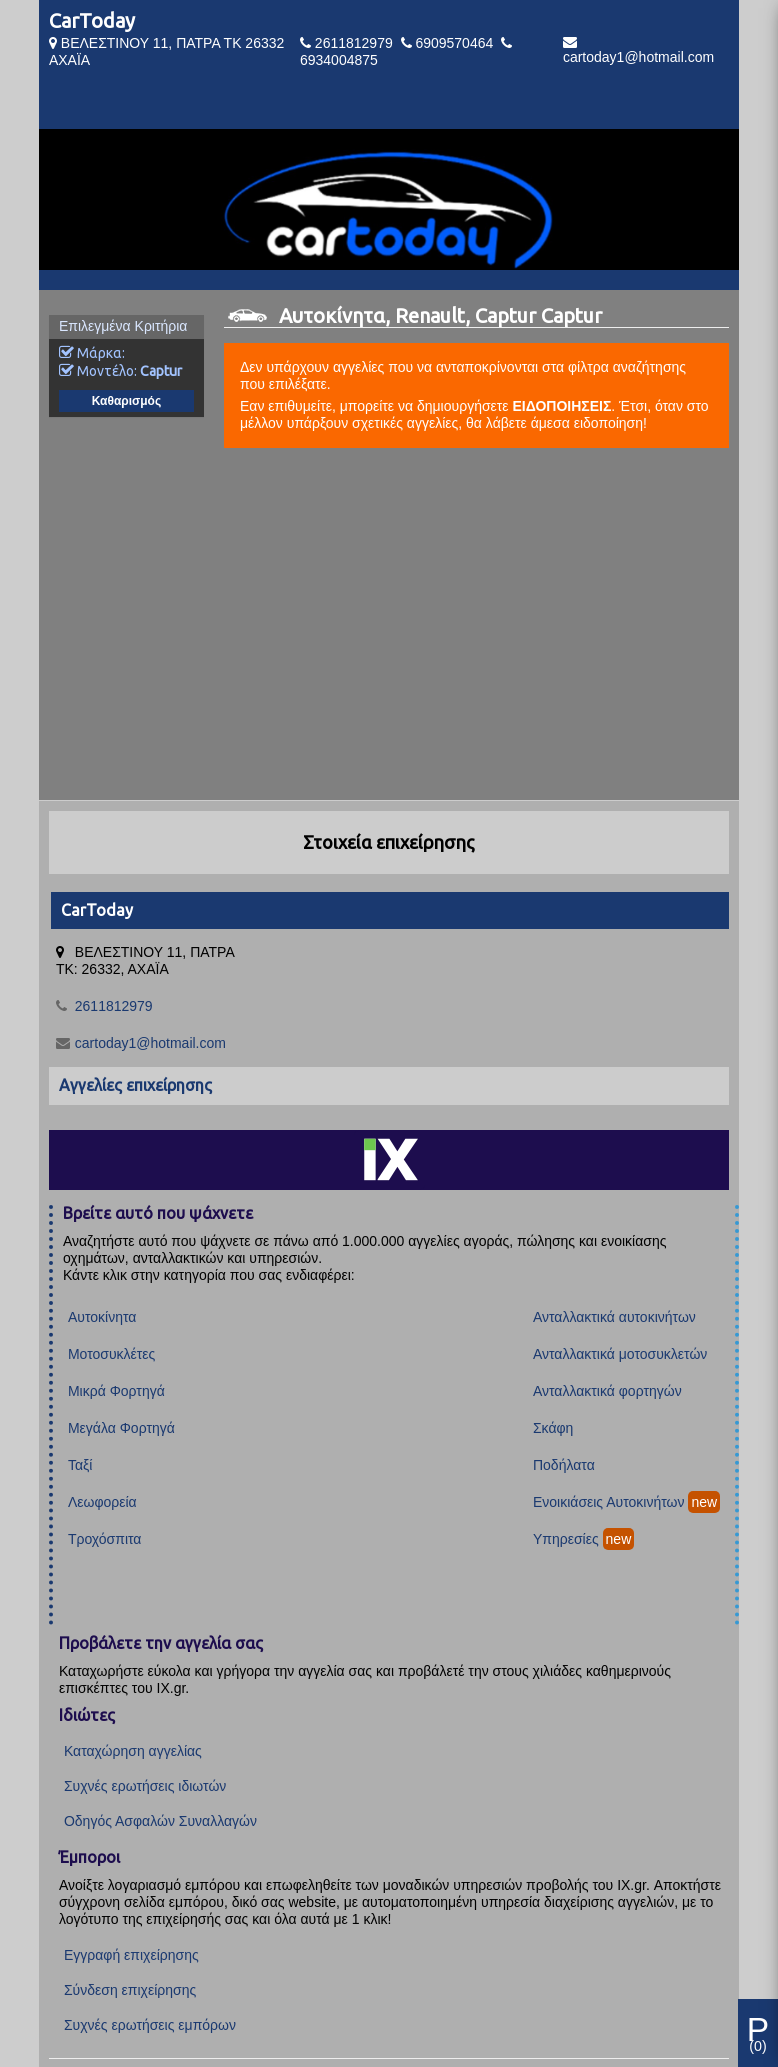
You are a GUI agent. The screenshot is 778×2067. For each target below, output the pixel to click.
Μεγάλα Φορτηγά (121, 1428)
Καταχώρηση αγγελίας (133, 1751)
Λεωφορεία (102, 1502)
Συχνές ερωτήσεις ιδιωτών (145, 1786)
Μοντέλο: (120, 371)
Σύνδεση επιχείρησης (130, 1990)
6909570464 (454, 43)
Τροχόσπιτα (105, 1539)
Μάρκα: (92, 353)
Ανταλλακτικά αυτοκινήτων (614, 1317)
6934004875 (339, 60)
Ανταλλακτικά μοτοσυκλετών (620, 1354)
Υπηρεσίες (566, 1539)
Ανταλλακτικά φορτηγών (607, 1391)
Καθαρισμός (127, 401)
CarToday (92, 20)
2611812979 (354, 43)
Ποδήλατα (564, 1465)
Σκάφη (553, 1428)
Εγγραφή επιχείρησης (131, 1955)
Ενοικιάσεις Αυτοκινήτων (609, 1502)
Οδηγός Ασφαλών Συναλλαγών (160, 1821)
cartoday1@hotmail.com (638, 57)
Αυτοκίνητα (102, 1317)
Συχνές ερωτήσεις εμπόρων (150, 2025)
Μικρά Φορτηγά (116, 1391)
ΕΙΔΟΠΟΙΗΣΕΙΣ (561, 406)
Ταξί (80, 1465)
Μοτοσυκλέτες (111, 1354)
